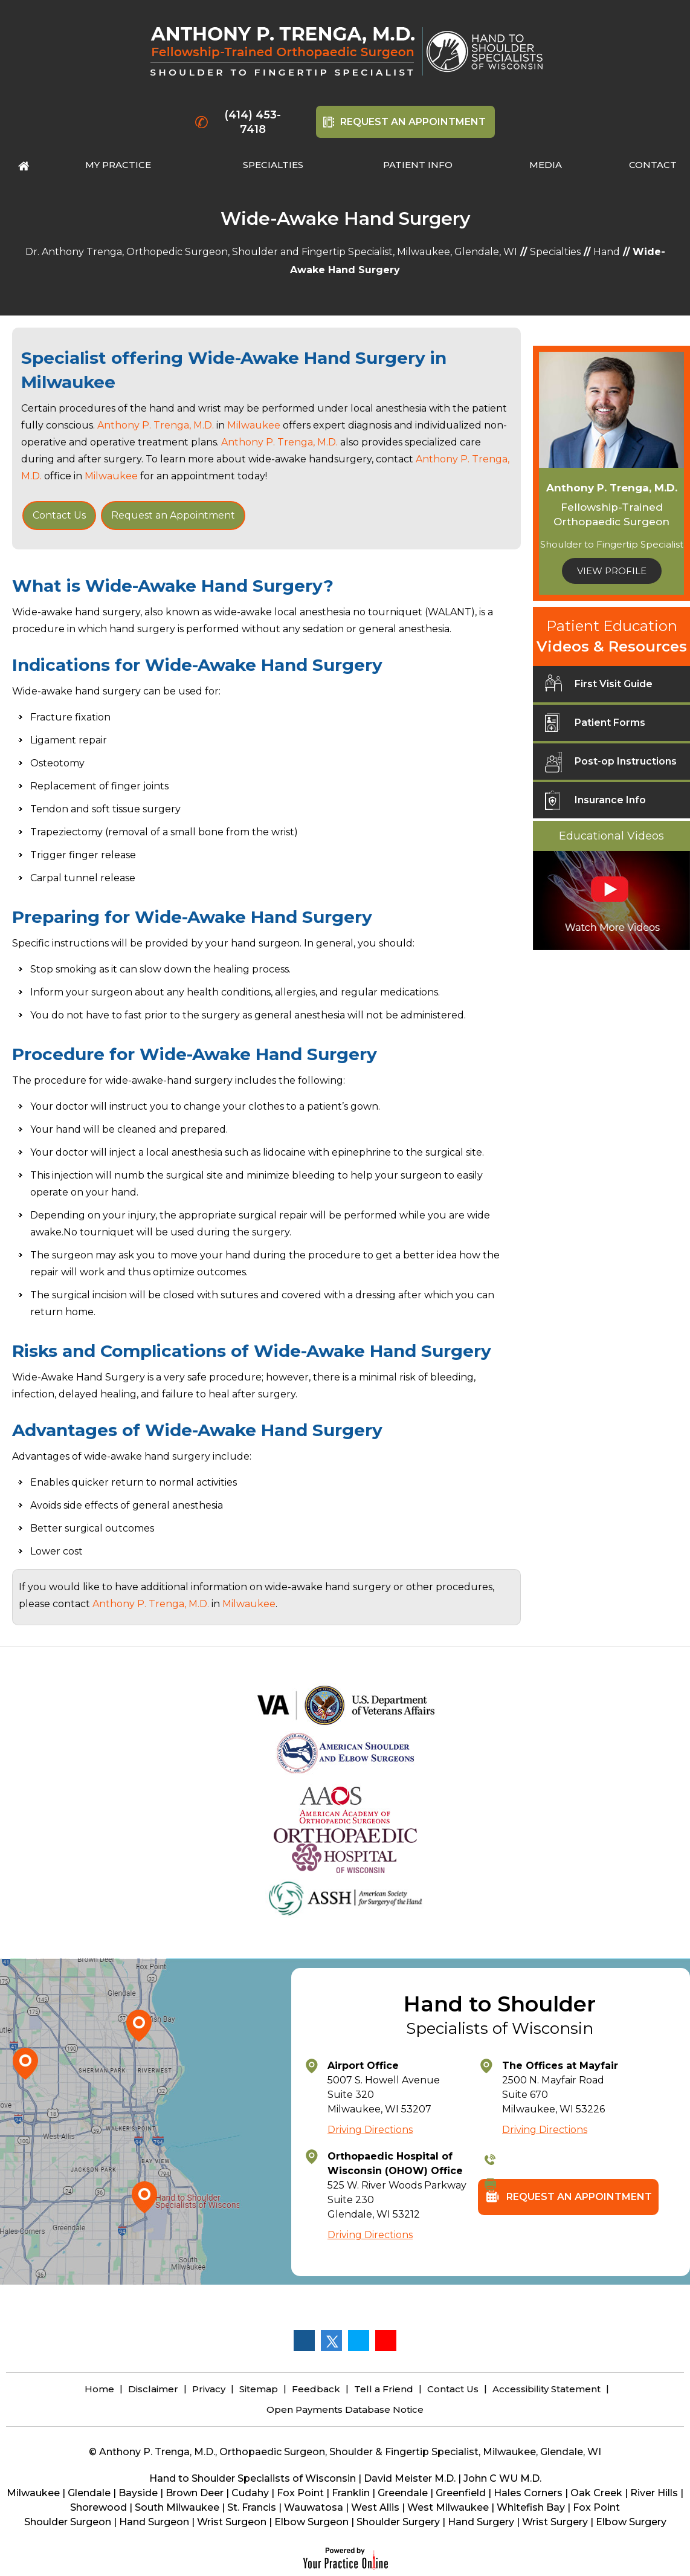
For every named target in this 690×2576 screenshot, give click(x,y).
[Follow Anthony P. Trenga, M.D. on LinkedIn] (358, 2340)
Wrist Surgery (555, 2522)
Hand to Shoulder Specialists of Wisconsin (252, 2478)
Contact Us (59, 515)
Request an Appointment (173, 515)
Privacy (208, 2389)
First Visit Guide (599, 688)
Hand (606, 251)
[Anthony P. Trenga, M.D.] (286, 51)
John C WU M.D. (502, 2478)
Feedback (316, 2389)
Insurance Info (595, 804)
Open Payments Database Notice (345, 2409)
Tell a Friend (383, 2389)
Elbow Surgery (631, 2522)
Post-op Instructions (611, 766)
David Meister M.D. (410, 2478)
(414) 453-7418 (252, 122)
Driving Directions (370, 2129)
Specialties (555, 251)
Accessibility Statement (546, 2389)
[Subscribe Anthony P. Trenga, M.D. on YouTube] (385, 2340)
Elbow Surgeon (311, 2522)
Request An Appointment (413, 122)
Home (99, 2389)
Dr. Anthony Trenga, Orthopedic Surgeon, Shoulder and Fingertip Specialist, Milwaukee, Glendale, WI (271, 251)
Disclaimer (153, 2389)
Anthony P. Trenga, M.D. (155, 425)
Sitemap (258, 2389)
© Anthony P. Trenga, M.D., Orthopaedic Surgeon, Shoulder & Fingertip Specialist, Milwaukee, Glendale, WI (345, 2452)
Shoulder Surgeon (67, 2522)
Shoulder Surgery (398, 2522)
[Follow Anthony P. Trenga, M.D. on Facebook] (304, 2340)
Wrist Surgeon (231, 2522)
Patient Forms (595, 727)
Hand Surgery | (485, 2522)
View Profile (611, 571)
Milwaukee (68, 382)
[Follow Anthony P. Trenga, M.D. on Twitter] (331, 2340)
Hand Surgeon (154, 2522)
